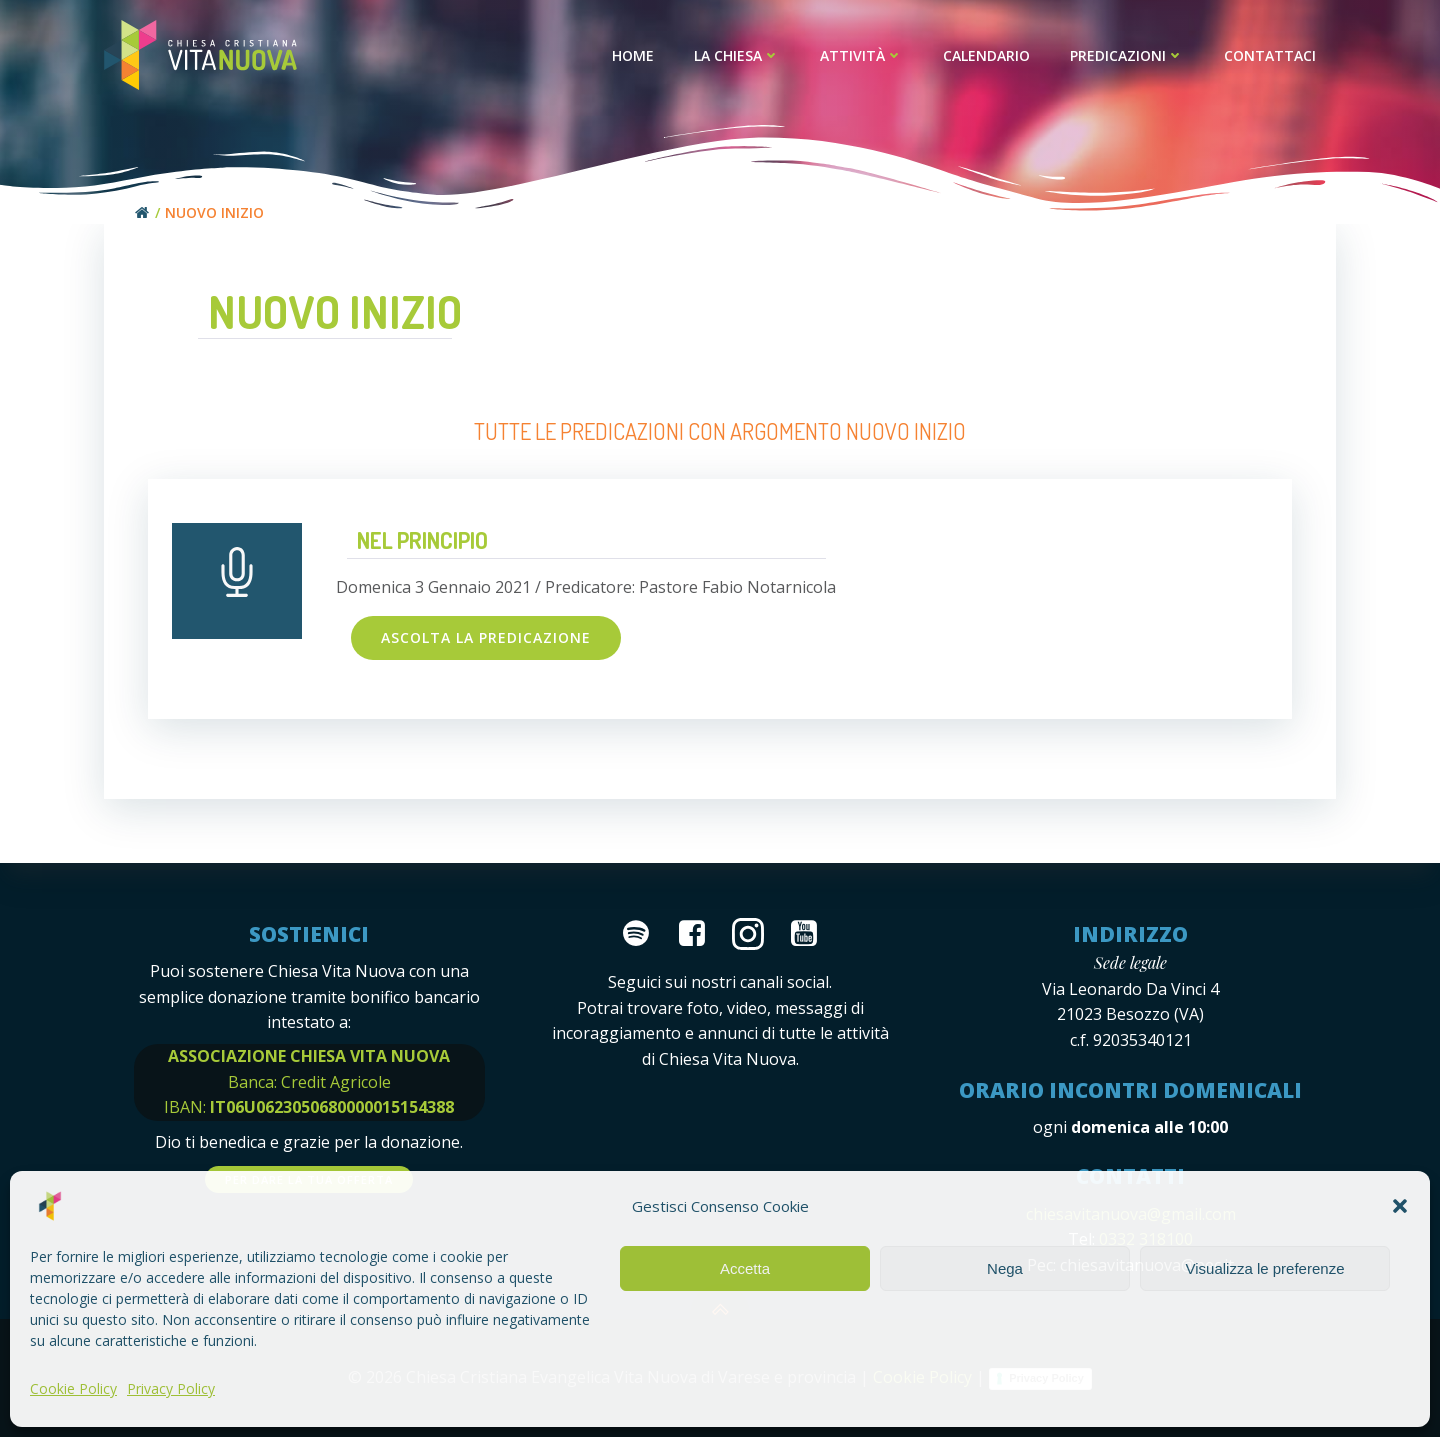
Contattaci (1270, 55)
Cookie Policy (73, 1388)
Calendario (986, 55)
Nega (1005, 1268)
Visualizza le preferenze (1265, 1268)
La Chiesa (737, 55)
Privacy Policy (171, 1388)
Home (633, 55)
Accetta (745, 1268)
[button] (1400, 1206)
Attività (861, 55)
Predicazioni (1127, 55)
